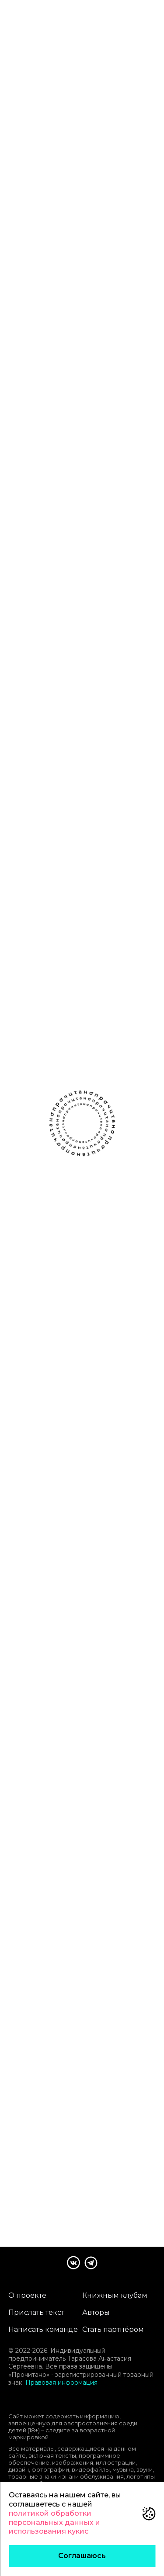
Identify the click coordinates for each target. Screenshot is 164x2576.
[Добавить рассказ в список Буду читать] (56, 231)
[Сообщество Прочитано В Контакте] (73, 2262)
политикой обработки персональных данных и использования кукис (54, 2522)
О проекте (27, 2295)
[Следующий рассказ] (155, 134)
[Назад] (13, 55)
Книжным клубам (114, 2295)
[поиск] (129, 14)
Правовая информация (61, 2382)
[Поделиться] (108, 231)
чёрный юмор (27, 272)
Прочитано (82, 2129)
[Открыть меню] (153, 13)
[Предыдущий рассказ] (8, 134)
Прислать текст (36, 2312)
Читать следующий (82, 2161)
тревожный (124, 259)
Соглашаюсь (82, 2556)
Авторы (96, 2312)
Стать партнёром (113, 2329)
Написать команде (43, 2329)
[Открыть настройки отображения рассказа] (151, 55)
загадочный (71, 272)
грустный (87, 259)
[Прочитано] (44, 14)
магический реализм (36, 259)
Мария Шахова (82, 215)
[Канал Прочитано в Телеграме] (91, 2262)
